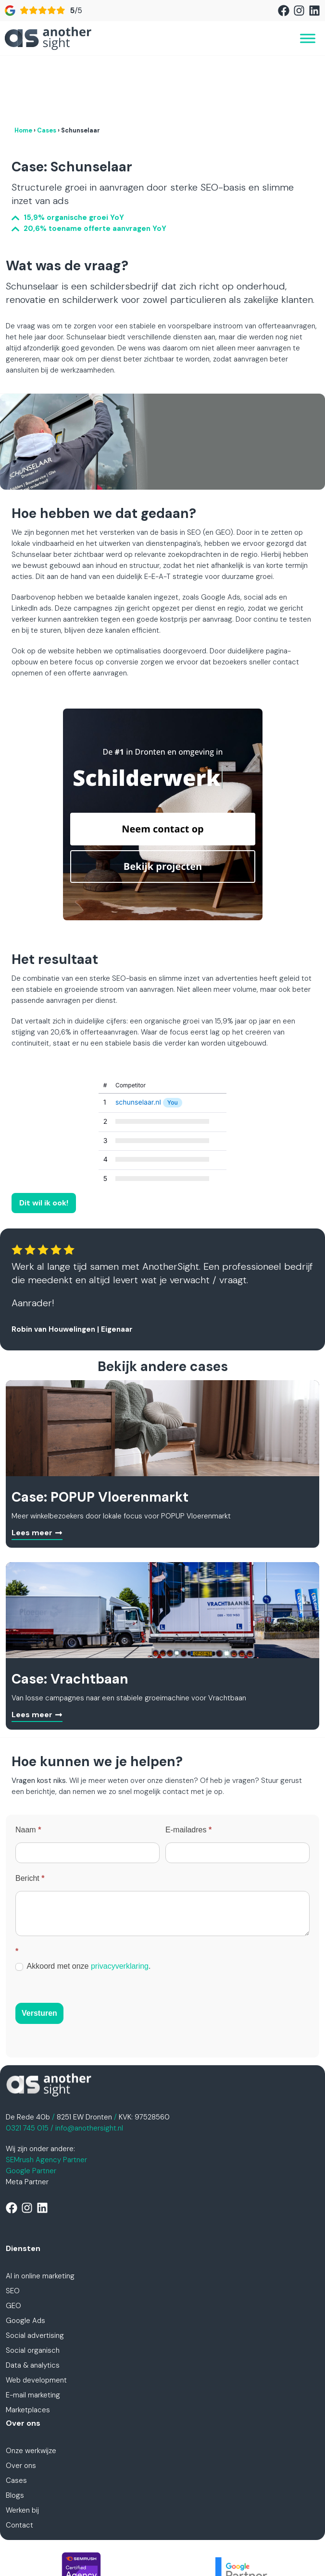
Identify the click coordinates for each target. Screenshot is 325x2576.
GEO (13, 2243)
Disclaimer (279, 2542)
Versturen (39, 1951)
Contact (19, 2463)
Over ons (21, 2403)
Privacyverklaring (135, 2542)
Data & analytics (33, 2303)
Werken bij (22, 2448)
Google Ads (25, 2258)
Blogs (15, 2433)
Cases (46, 68)
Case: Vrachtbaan (70, 1616)
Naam (28, 1767)
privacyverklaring (120, 1904)
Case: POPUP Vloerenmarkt (100, 1435)
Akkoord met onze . (82, 1904)
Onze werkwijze (31, 2388)
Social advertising (35, 2273)
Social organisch (33, 2288)
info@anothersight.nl (89, 2065)
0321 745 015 (27, 2065)
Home (23, 68)
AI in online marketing (40, 2213)
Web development (36, 2318)
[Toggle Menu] (307, 38)
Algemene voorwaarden (213, 2542)
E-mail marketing (33, 2332)
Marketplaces (28, 2347)
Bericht (29, 1816)
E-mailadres (188, 1767)
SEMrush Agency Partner (46, 2097)
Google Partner (31, 2108)
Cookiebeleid (162, 2553)
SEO (13, 2228)
